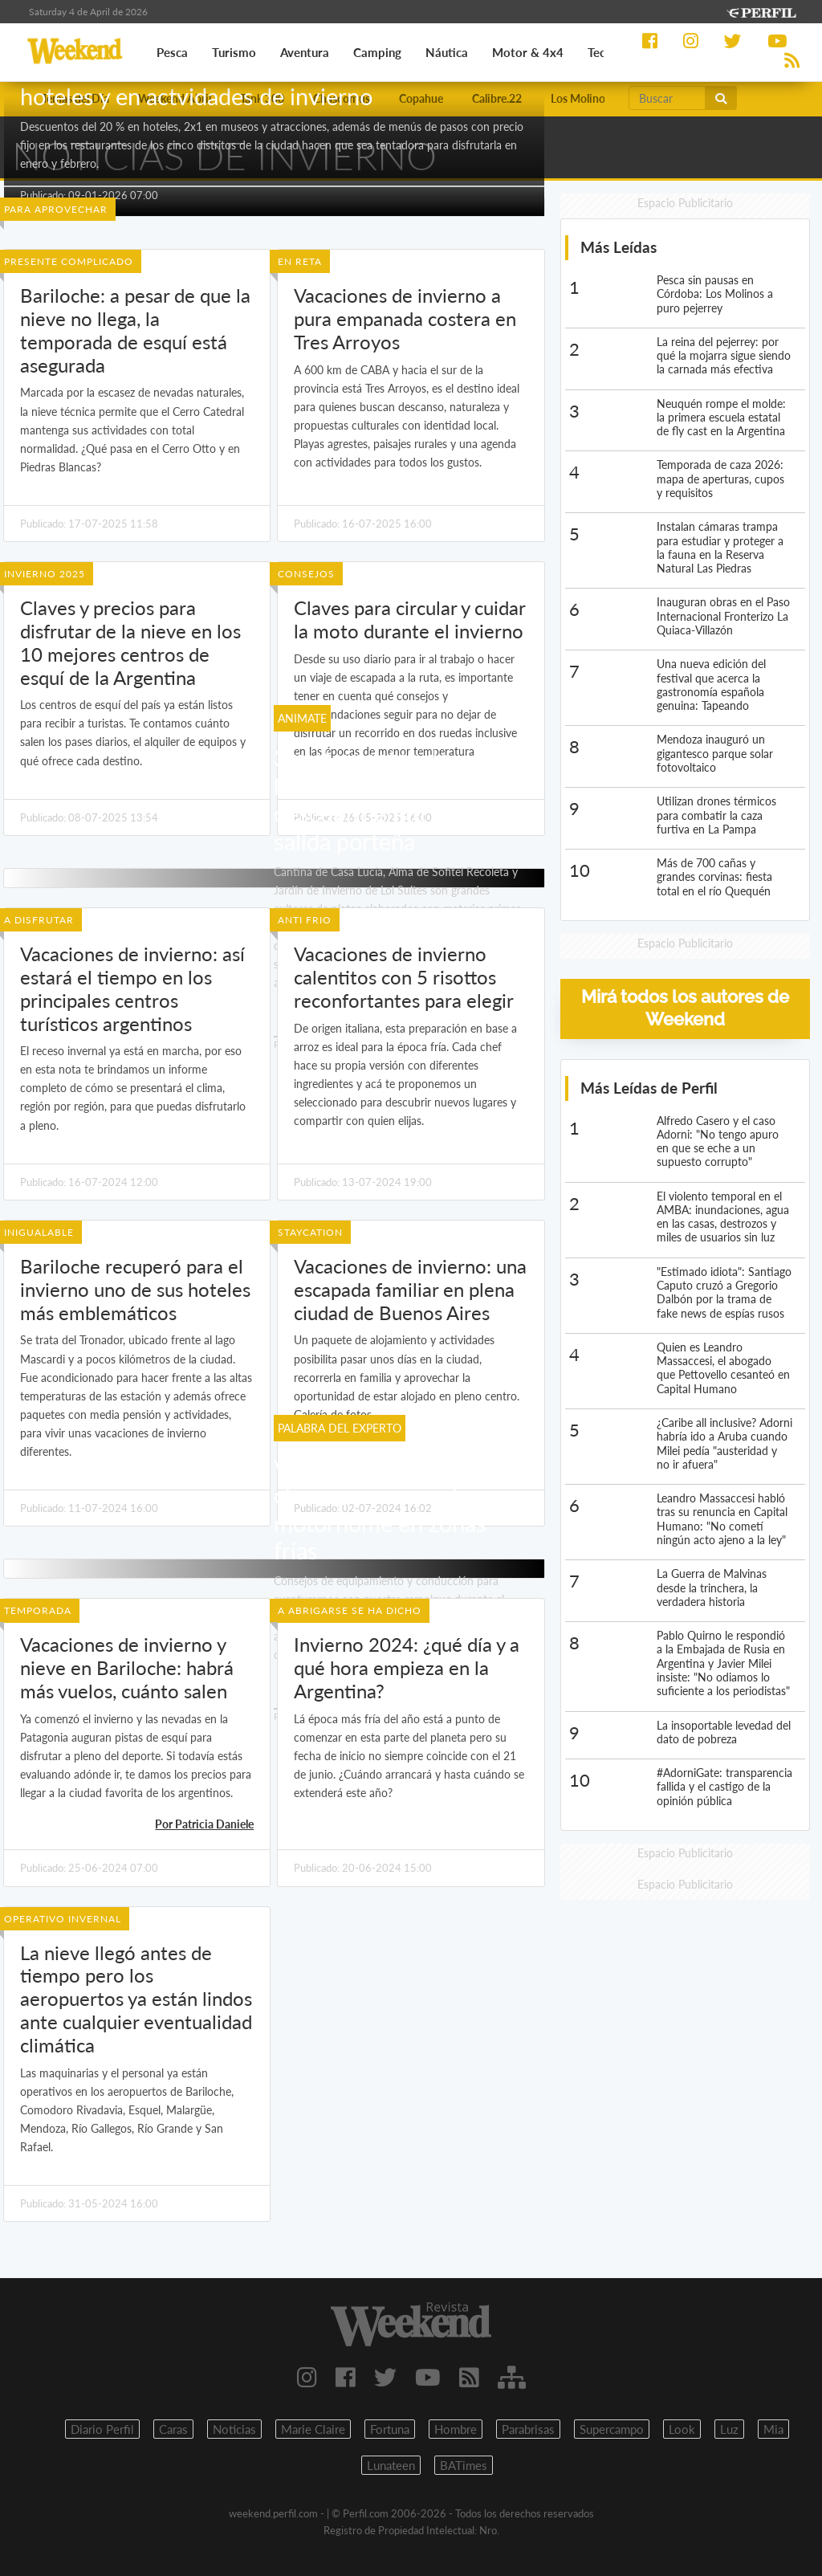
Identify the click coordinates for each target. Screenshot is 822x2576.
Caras (173, 2429)
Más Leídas (618, 247)
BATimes (463, 2465)
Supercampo (612, 2429)
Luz (729, 2429)
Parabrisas (528, 2429)
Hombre (455, 2429)
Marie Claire (313, 2429)
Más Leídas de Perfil (649, 1087)
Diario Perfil (102, 2429)
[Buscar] (667, 98)
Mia (773, 2429)
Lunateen (391, 2465)
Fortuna (389, 2429)
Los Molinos (580, 98)
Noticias (234, 2429)
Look (682, 2429)
